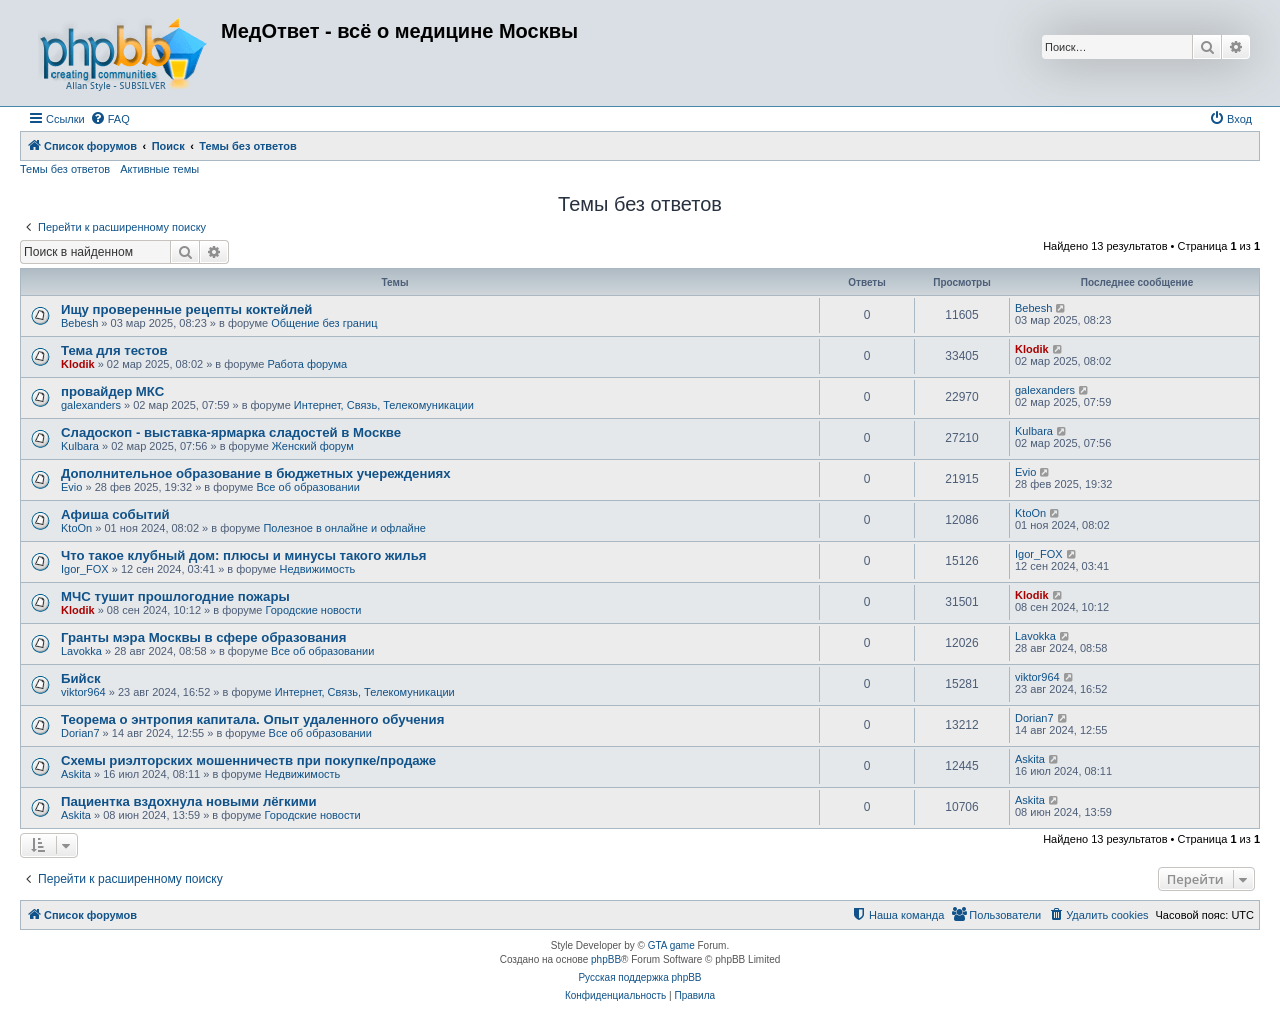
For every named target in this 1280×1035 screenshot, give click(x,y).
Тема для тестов (114, 350)
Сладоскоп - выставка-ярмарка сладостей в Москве (231, 432)
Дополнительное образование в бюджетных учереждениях (256, 473)
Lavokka (81, 651)
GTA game (671, 945)
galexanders (91, 405)
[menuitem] (110, 119)
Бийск (81, 678)
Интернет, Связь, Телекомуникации (384, 405)
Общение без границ (324, 323)
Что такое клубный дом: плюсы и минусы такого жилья (244, 555)
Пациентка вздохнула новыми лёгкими (189, 801)
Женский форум (313, 446)
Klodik (78, 364)
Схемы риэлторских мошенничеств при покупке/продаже (248, 760)
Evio (71, 487)
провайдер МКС (112, 391)
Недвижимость (317, 569)
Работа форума (308, 364)
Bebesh (79, 323)
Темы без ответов (65, 169)
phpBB (606, 959)
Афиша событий (115, 514)
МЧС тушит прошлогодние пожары (175, 596)
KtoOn (76, 528)
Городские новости (313, 610)
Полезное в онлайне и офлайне (344, 528)
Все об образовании (308, 487)
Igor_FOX (85, 569)
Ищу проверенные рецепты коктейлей (186, 309)
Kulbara (80, 446)
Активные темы (159, 169)
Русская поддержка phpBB (639, 977)
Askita (76, 774)
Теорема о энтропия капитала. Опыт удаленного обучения (252, 719)
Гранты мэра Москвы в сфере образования (203, 637)
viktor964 (83, 692)
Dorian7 (80, 733)
